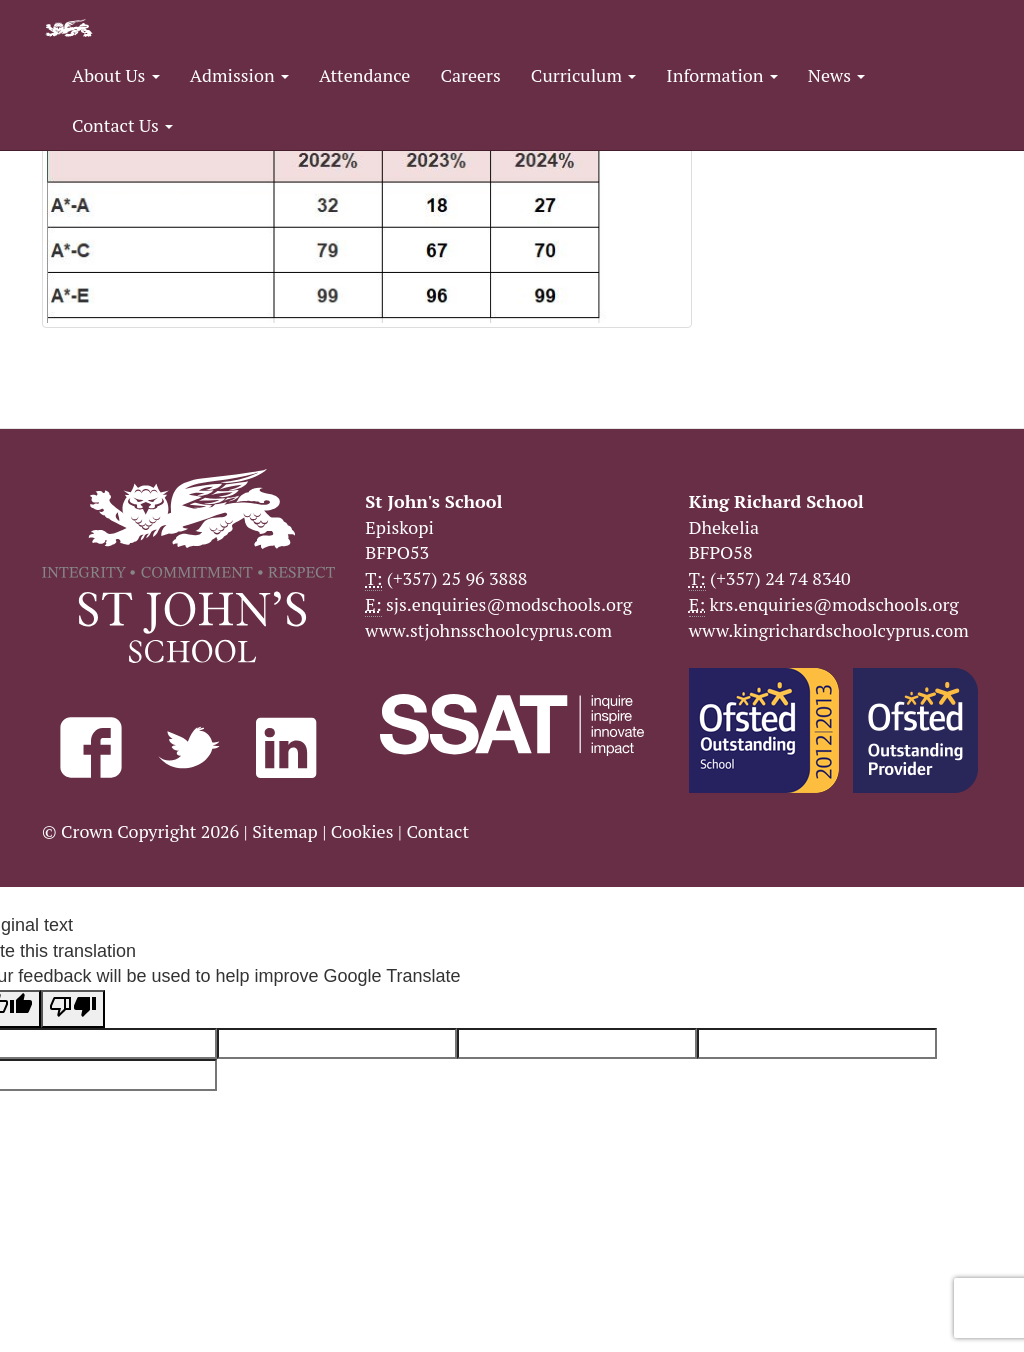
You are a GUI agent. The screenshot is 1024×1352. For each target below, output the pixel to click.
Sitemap (285, 831)
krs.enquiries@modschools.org (833, 604)
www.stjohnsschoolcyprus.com (488, 630)
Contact (437, 831)
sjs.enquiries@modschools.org (509, 604)
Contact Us (122, 125)
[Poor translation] (73, 1009)
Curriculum (584, 75)
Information (721, 75)
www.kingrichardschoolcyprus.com (829, 630)
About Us (116, 75)
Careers (470, 75)
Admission (239, 75)
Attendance (364, 75)
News (836, 75)
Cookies (362, 831)
